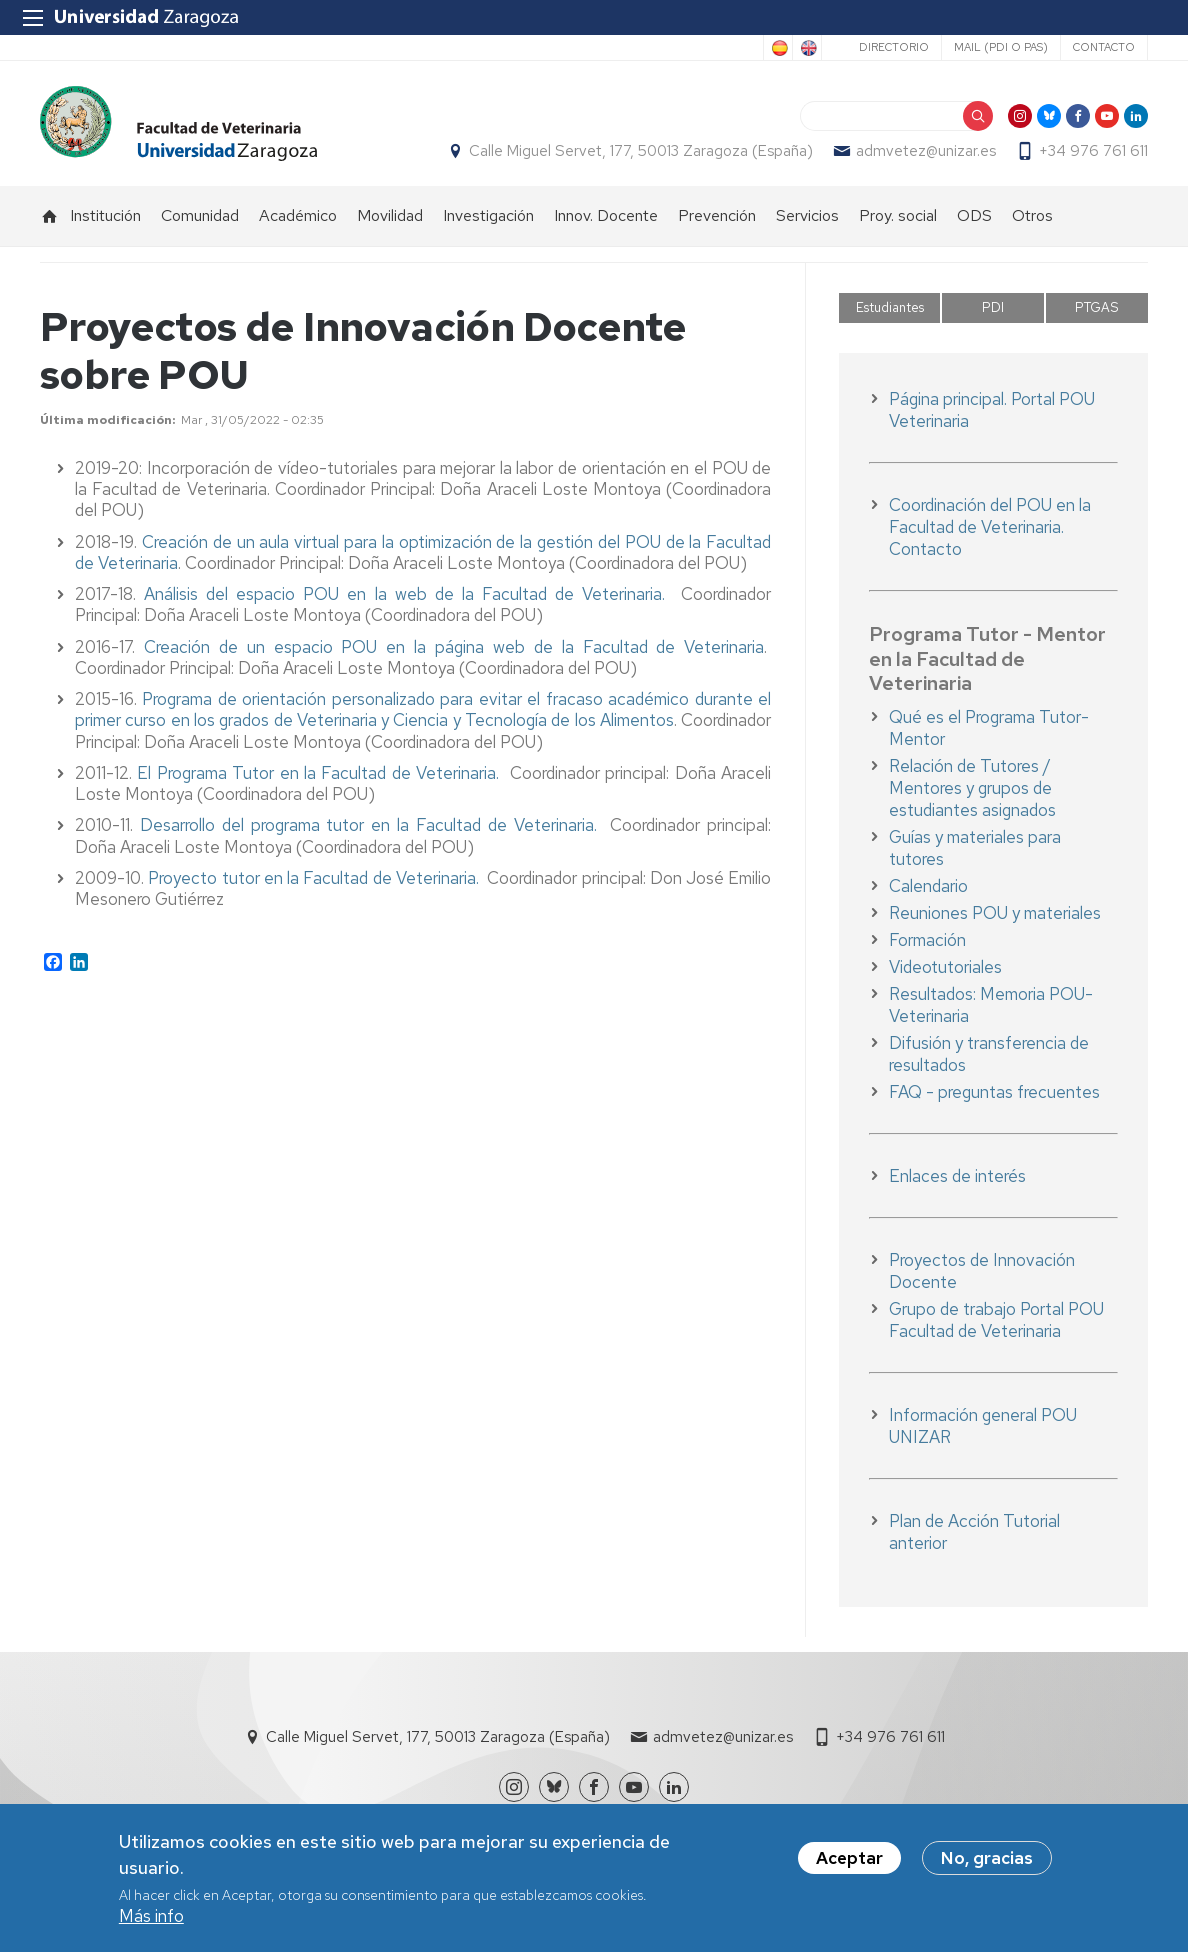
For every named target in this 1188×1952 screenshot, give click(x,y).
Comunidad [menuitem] (200, 215)
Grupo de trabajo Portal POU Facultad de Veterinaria (996, 1320)
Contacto (1104, 47)
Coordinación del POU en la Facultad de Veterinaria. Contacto (990, 527)
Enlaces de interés (957, 1176)
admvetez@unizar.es (926, 151)
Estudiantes (890, 307)
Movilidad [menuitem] (390, 215)
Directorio (894, 47)
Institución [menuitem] (105, 215)
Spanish (778, 48)
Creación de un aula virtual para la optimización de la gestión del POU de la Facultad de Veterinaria (423, 552)
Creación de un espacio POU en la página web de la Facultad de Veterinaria (454, 647)
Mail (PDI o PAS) (1001, 47)
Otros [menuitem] (1032, 215)
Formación (927, 940)
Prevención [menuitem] (717, 215)
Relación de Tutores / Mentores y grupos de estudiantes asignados (972, 788)
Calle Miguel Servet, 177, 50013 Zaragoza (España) (641, 151)
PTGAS (1097, 307)
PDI (993, 307)
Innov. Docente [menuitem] (606, 215)
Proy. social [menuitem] (898, 215)
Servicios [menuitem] (807, 215)
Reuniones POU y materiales (995, 913)
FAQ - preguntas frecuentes (994, 1092)
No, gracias (987, 1858)
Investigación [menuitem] (488, 215)
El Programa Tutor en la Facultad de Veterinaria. (323, 773)
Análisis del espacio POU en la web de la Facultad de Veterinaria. (404, 594)
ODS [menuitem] (974, 215)
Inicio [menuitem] (50, 216)
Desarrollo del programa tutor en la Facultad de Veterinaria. (375, 825)
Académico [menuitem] (298, 215)
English (807, 48)
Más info (151, 1916)
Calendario (928, 886)
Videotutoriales (945, 967)
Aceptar (849, 1858)
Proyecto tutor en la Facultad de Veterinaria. (313, 878)
